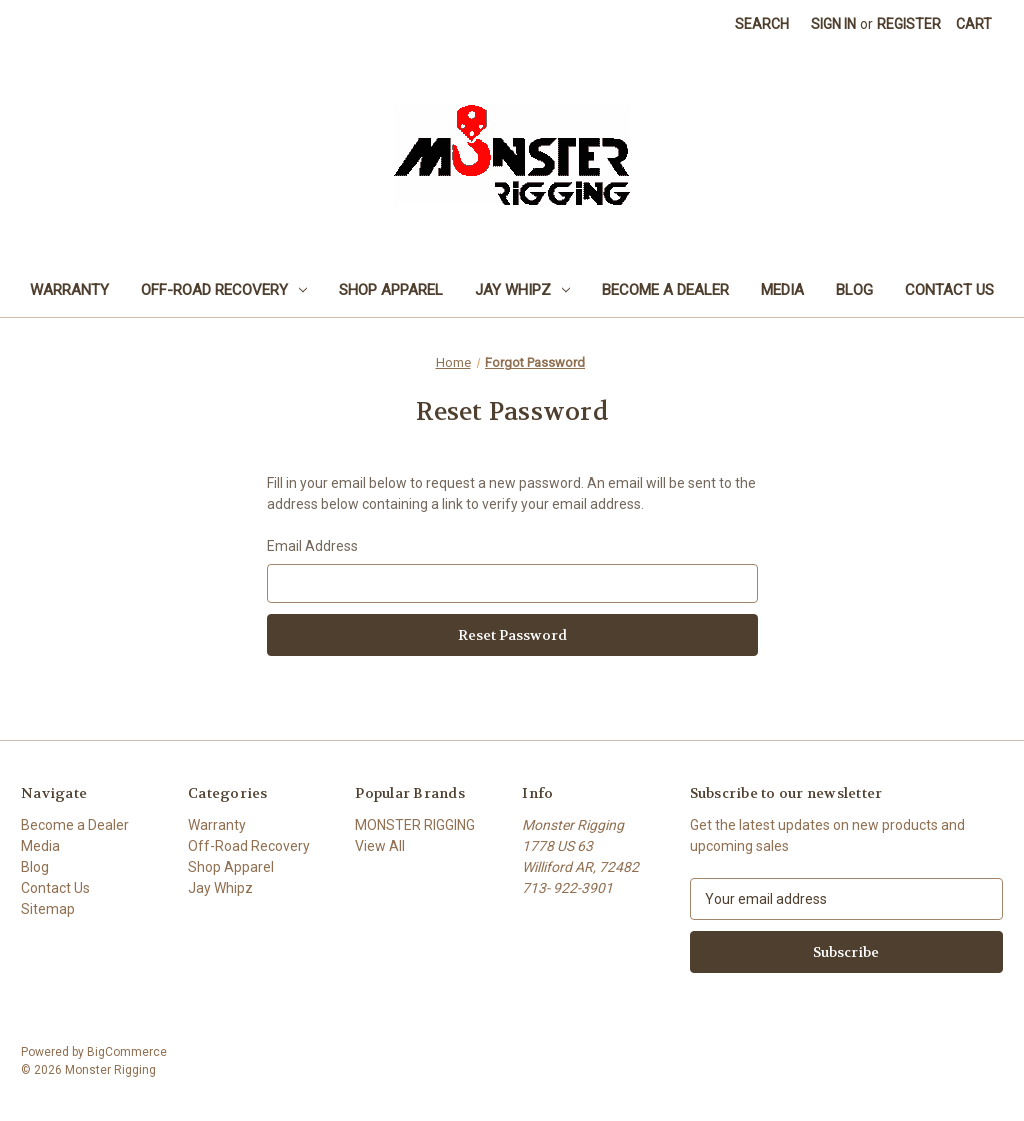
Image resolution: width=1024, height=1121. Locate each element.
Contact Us (949, 290)
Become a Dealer (665, 290)
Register (909, 24)
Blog (854, 290)
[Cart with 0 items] (974, 24)
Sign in (833, 24)
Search (762, 24)
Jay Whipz (522, 290)
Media (782, 290)
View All (380, 846)
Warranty (69, 290)
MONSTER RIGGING (415, 825)
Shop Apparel (391, 290)
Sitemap (48, 909)
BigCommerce (127, 1052)
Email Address (312, 546)
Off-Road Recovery (224, 290)
